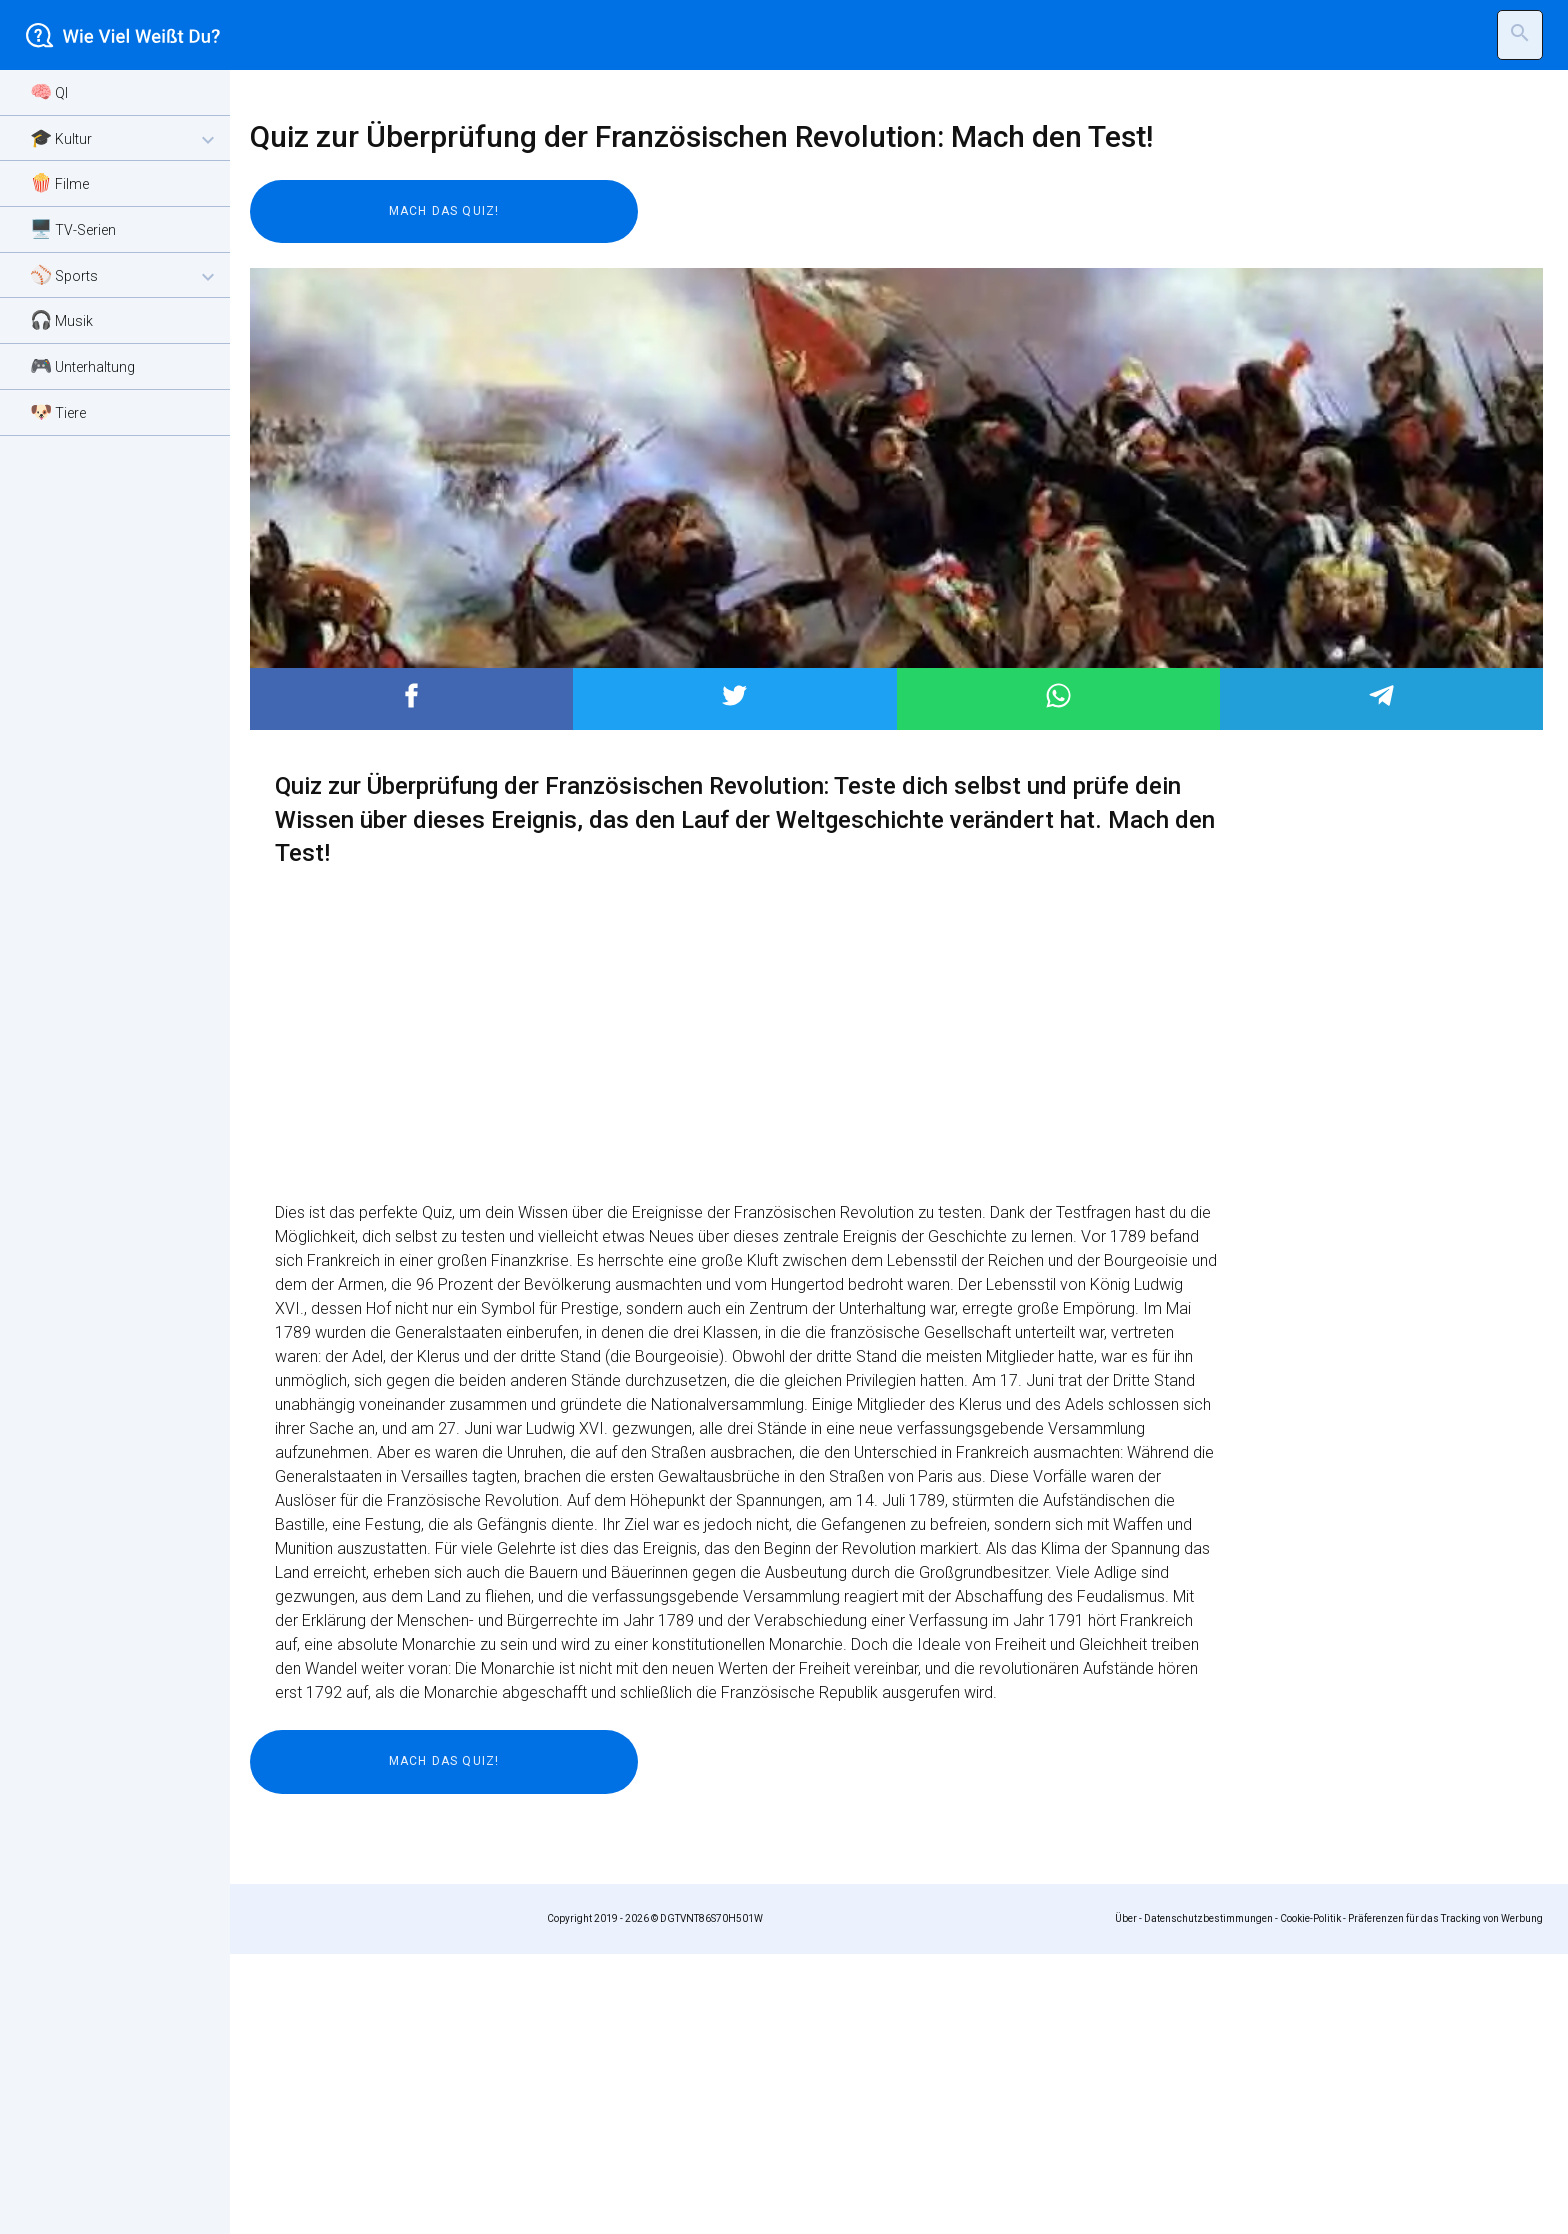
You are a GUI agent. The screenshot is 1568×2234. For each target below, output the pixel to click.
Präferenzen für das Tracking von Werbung (1445, 2198)
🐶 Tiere (58, 411)
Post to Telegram (1381, 975)
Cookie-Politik (1310, 2198)
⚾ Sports (125, 276)
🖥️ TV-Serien (73, 228)
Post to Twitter (734, 975)
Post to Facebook (411, 975)
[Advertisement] (850, 235)
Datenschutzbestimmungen (1208, 2198)
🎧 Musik (61, 319)
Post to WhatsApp (1058, 975)
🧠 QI (49, 91)
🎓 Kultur (125, 139)
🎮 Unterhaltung (82, 365)
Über (1126, 2198)
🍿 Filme (59, 182)
